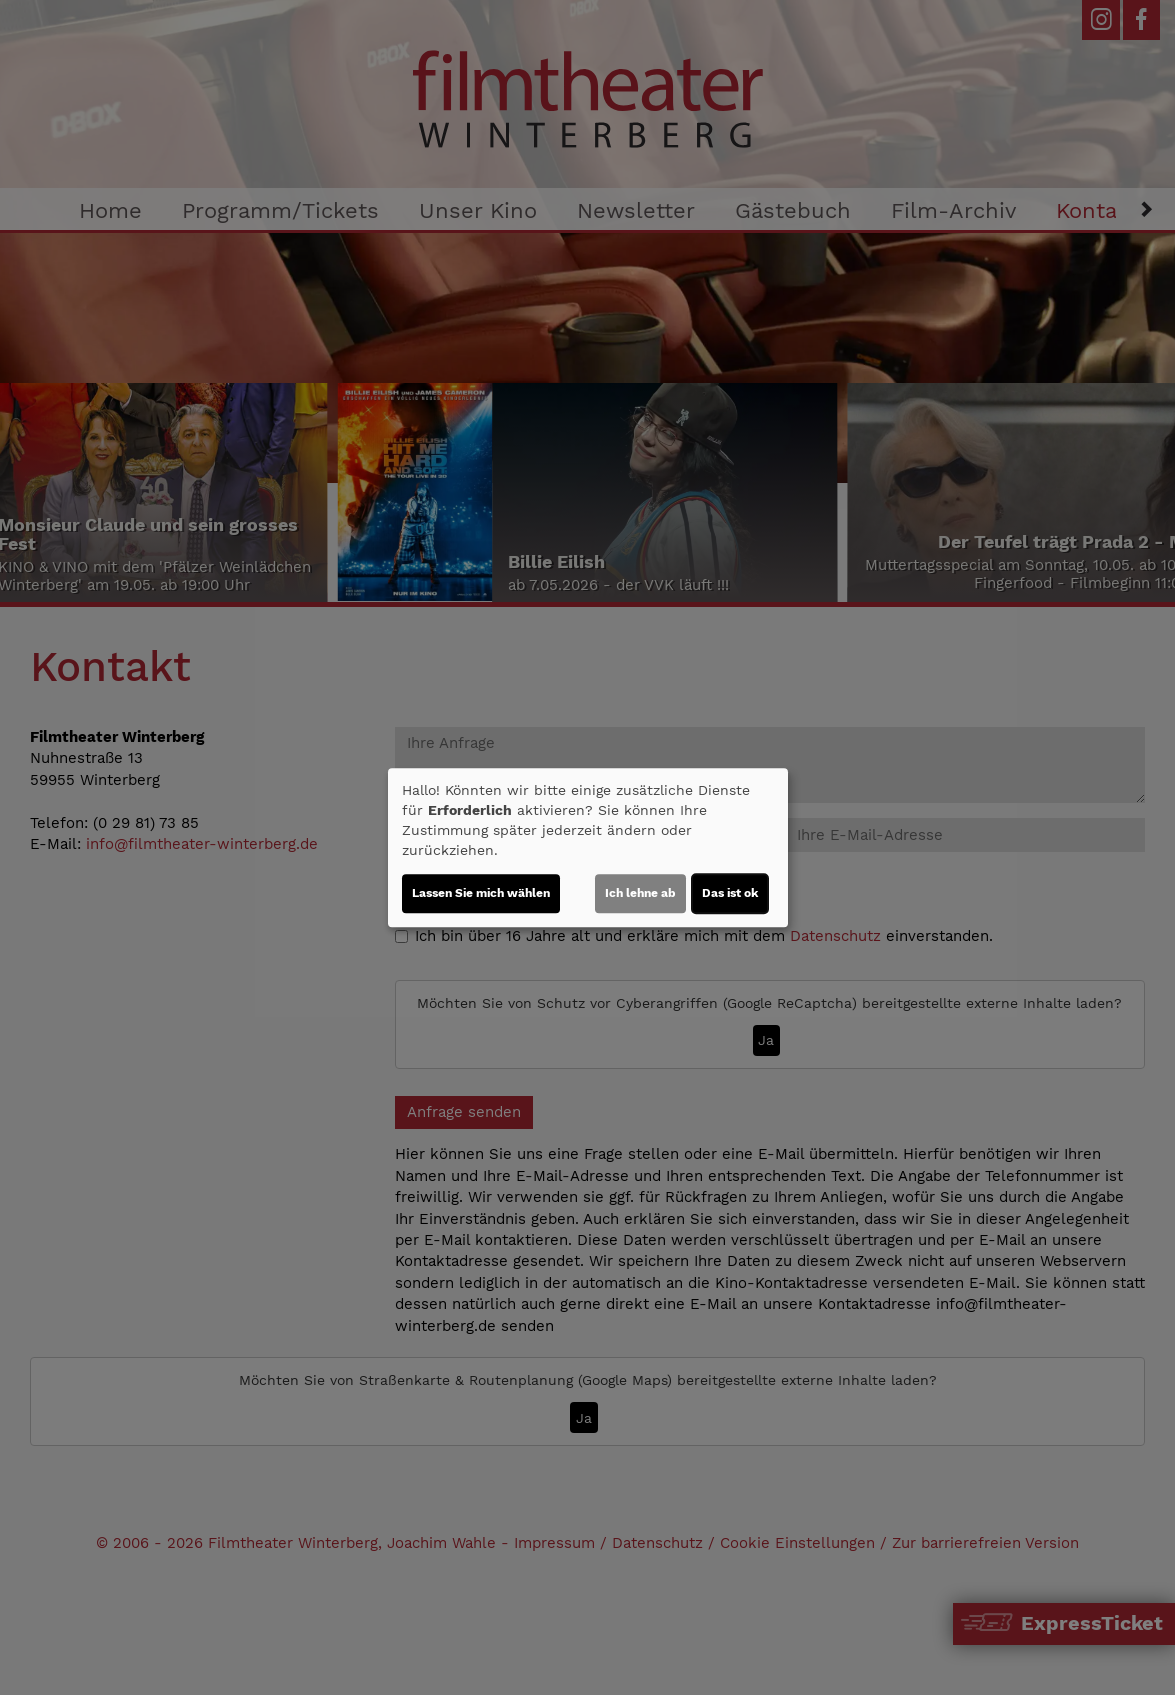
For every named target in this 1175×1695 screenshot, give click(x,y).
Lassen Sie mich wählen (481, 893)
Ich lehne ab (640, 893)
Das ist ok (730, 893)
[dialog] (588, 848)
